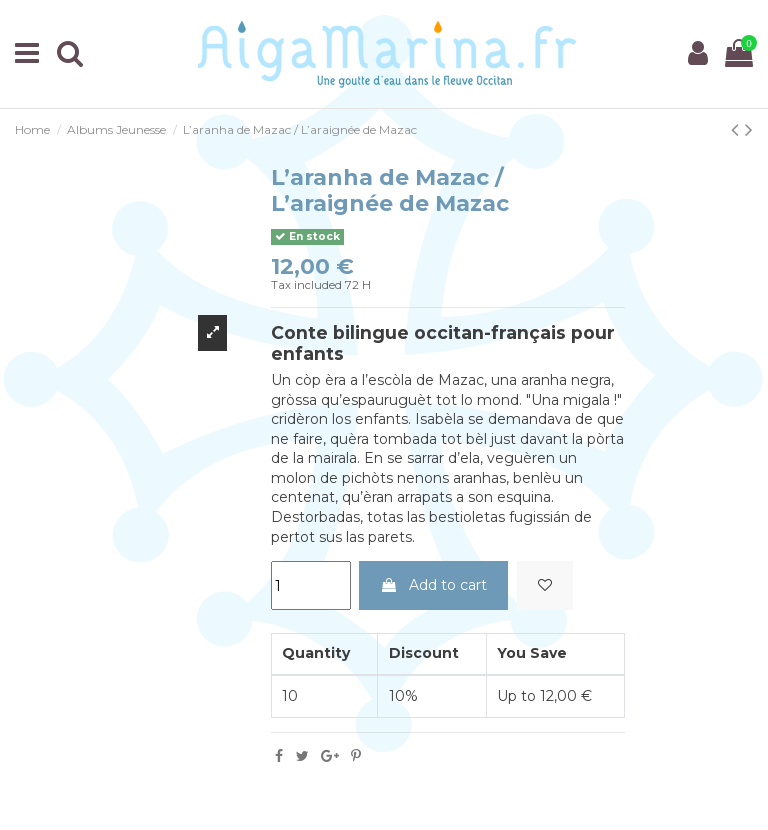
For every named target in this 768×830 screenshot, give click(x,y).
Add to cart (433, 585)
